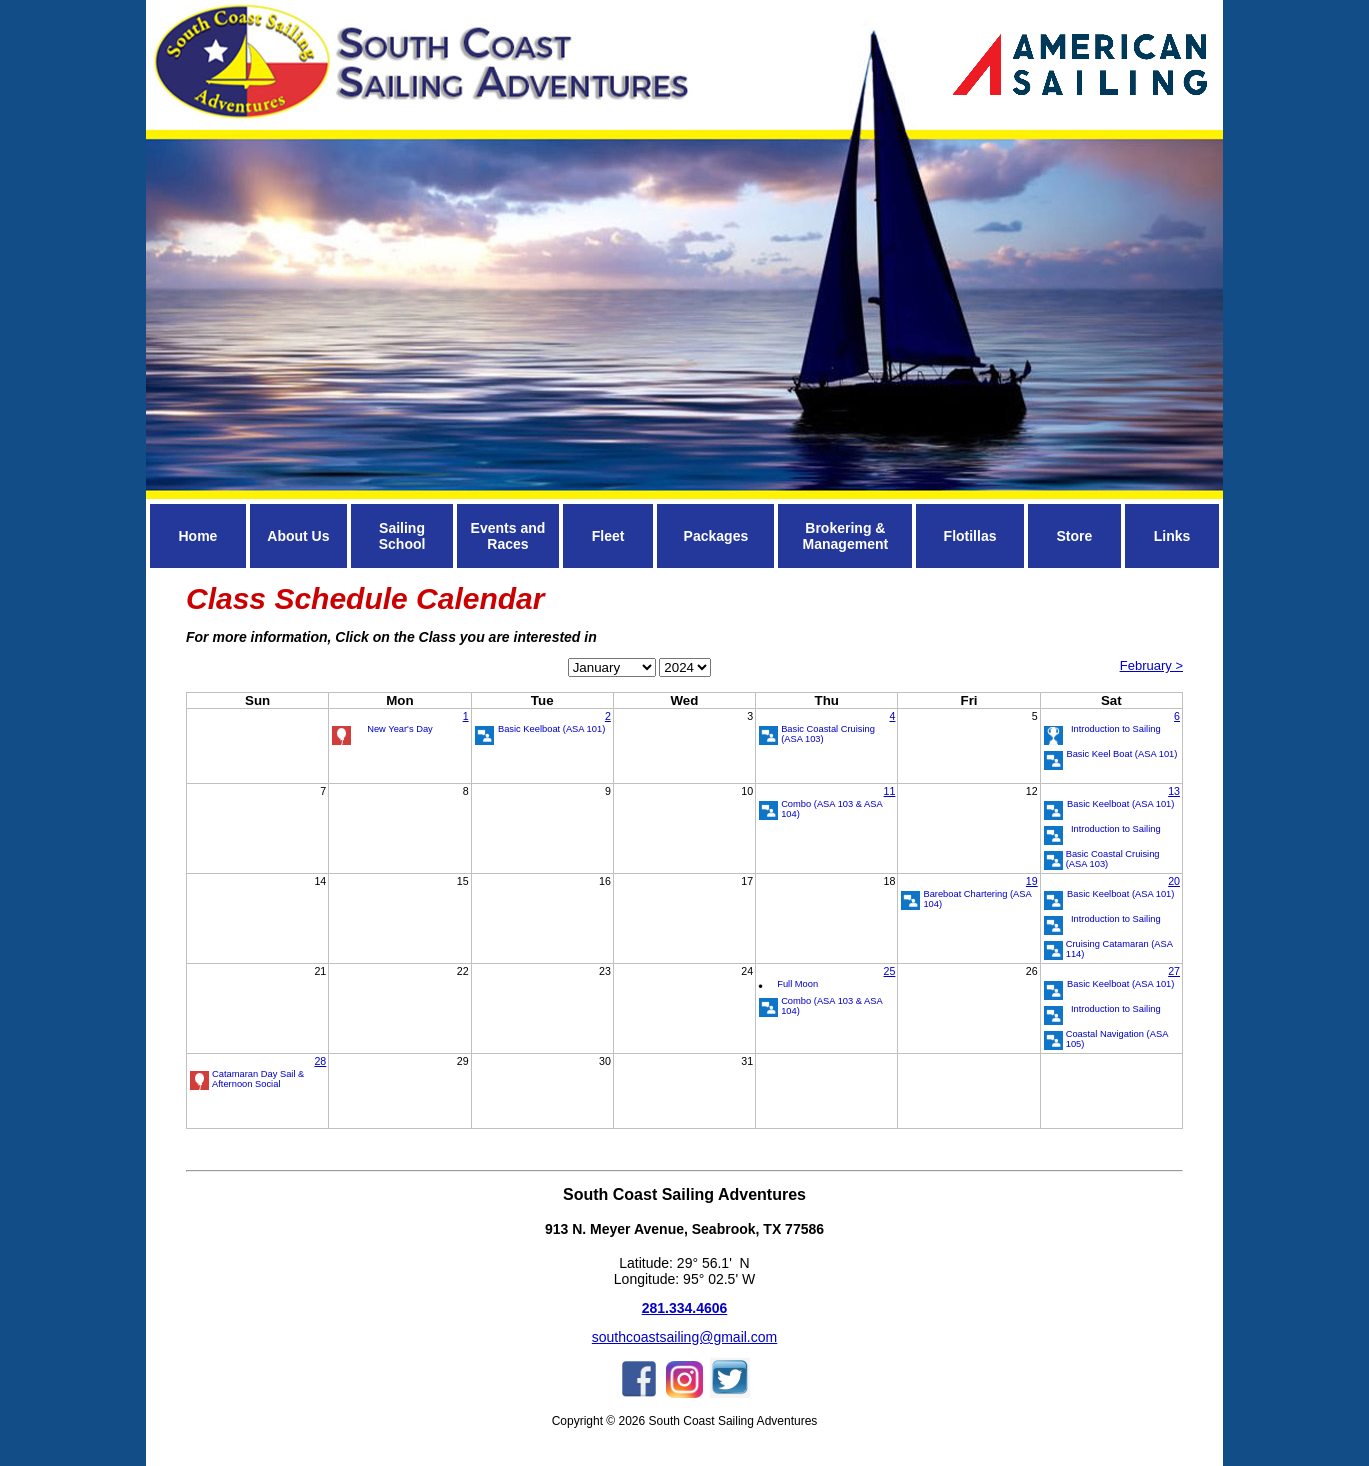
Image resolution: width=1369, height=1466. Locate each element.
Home (197, 536)
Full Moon (797, 984)
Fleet (608, 536)
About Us (298, 536)
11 (890, 791)
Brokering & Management (846, 536)
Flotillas (970, 536)
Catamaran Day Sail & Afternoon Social (258, 1079)
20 (1174, 881)
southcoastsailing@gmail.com (684, 1337)
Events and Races (508, 536)
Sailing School (402, 536)
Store (1074, 536)
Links (1172, 536)
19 (1032, 881)
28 (320, 1061)
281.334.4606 (685, 1308)
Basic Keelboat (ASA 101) (551, 729)
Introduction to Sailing (1116, 729)
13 (1174, 791)
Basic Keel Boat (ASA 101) (1121, 754)
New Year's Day (400, 729)
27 (1174, 971)
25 (890, 971)
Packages (716, 536)
